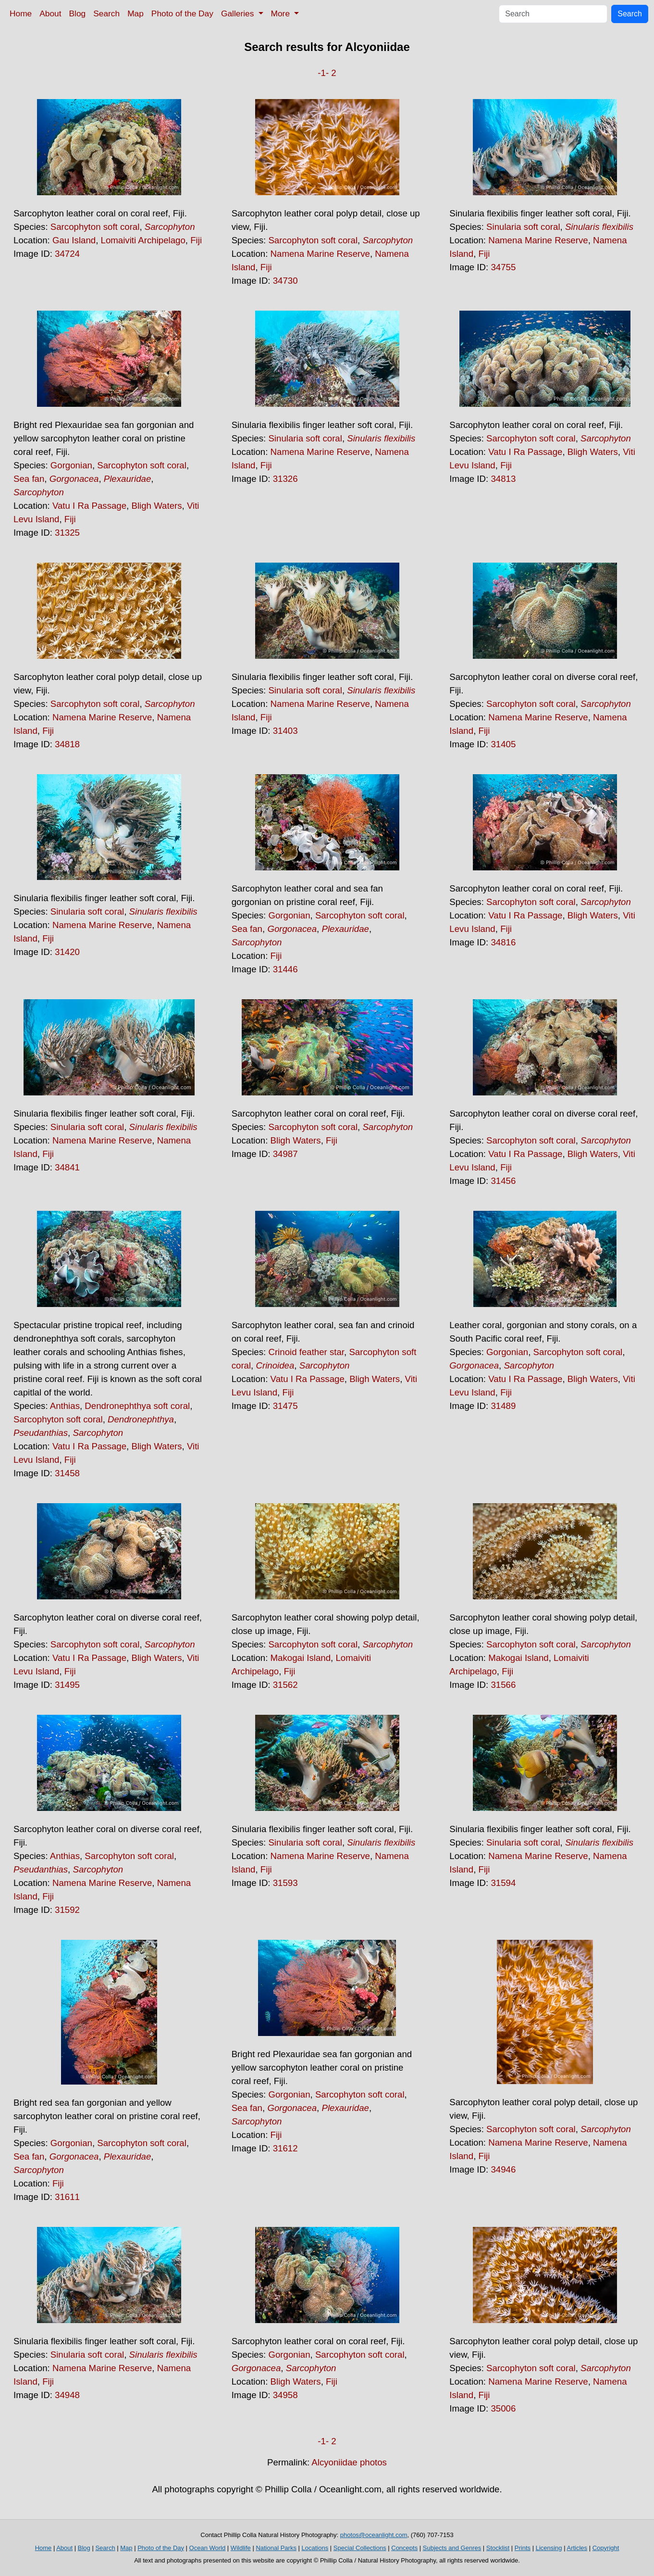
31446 (285, 969)
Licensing (549, 2547)
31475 (285, 1406)
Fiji (196, 240)
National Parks (276, 2547)
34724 (67, 254)
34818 (67, 744)
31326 (285, 479)
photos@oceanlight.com (373, 2534)
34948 (67, 2395)
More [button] (281, 13)
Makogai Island (301, 1658)
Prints (523, 2547)
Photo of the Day (182, 13)
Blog (77, 13)
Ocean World (207, 2547)
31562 (285, 1685)
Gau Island (74, 240)
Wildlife (241, 2547)
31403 (285, 731)
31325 (67, 533)
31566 (503, 1685)
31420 (67, 952)
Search (106, 13)
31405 (503, 744)
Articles (577, 2547)
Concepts (404, 2547)
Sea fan (28, 479)
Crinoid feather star (306, 1352)
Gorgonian (71, 465)
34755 (503, 267)
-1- (323, 73)
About (50, 13)
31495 (67, 1685)
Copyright (605, 2547)
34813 (503, 479)
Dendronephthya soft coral (137, 1406)
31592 (67, 1910)
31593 (285, 1883)
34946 (503, 2169)
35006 (503, 2408)
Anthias (65, 1406)
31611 (67, 2197)
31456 (503, 1181)
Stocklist (497, 2547)
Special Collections (359, 2547)
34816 (503, 942)
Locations (315, 2547)
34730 (285, 281)
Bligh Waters (156, 506)
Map (135, 13)
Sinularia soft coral (523, 227)
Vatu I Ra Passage (89, 506)
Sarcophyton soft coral (95, 227)
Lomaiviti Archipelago (143, 240)
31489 (503, 1406)
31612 (285, 2148)
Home (21, 13)
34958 (285, 2395)
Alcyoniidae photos (349, 2462)
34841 (67, 1167)
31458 (67, 1473)
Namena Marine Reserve (320, 254)
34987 (285, 1154)
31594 (503, 1883)
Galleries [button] (238, 13)
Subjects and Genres (452, 2547)
